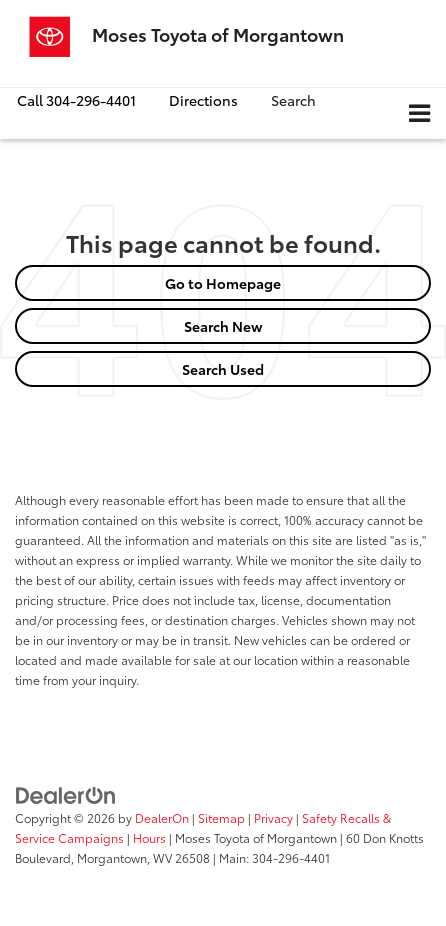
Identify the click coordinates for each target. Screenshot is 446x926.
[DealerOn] (66, 793)
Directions (203, 100)
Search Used (223, 369)
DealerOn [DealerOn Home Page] (162, 817)
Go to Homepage (223, 283)
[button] (76, 100)
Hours (149, 837)
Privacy (273, 817)
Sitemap (221, 817)
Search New (223, 326)
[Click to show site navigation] (419, 113)
